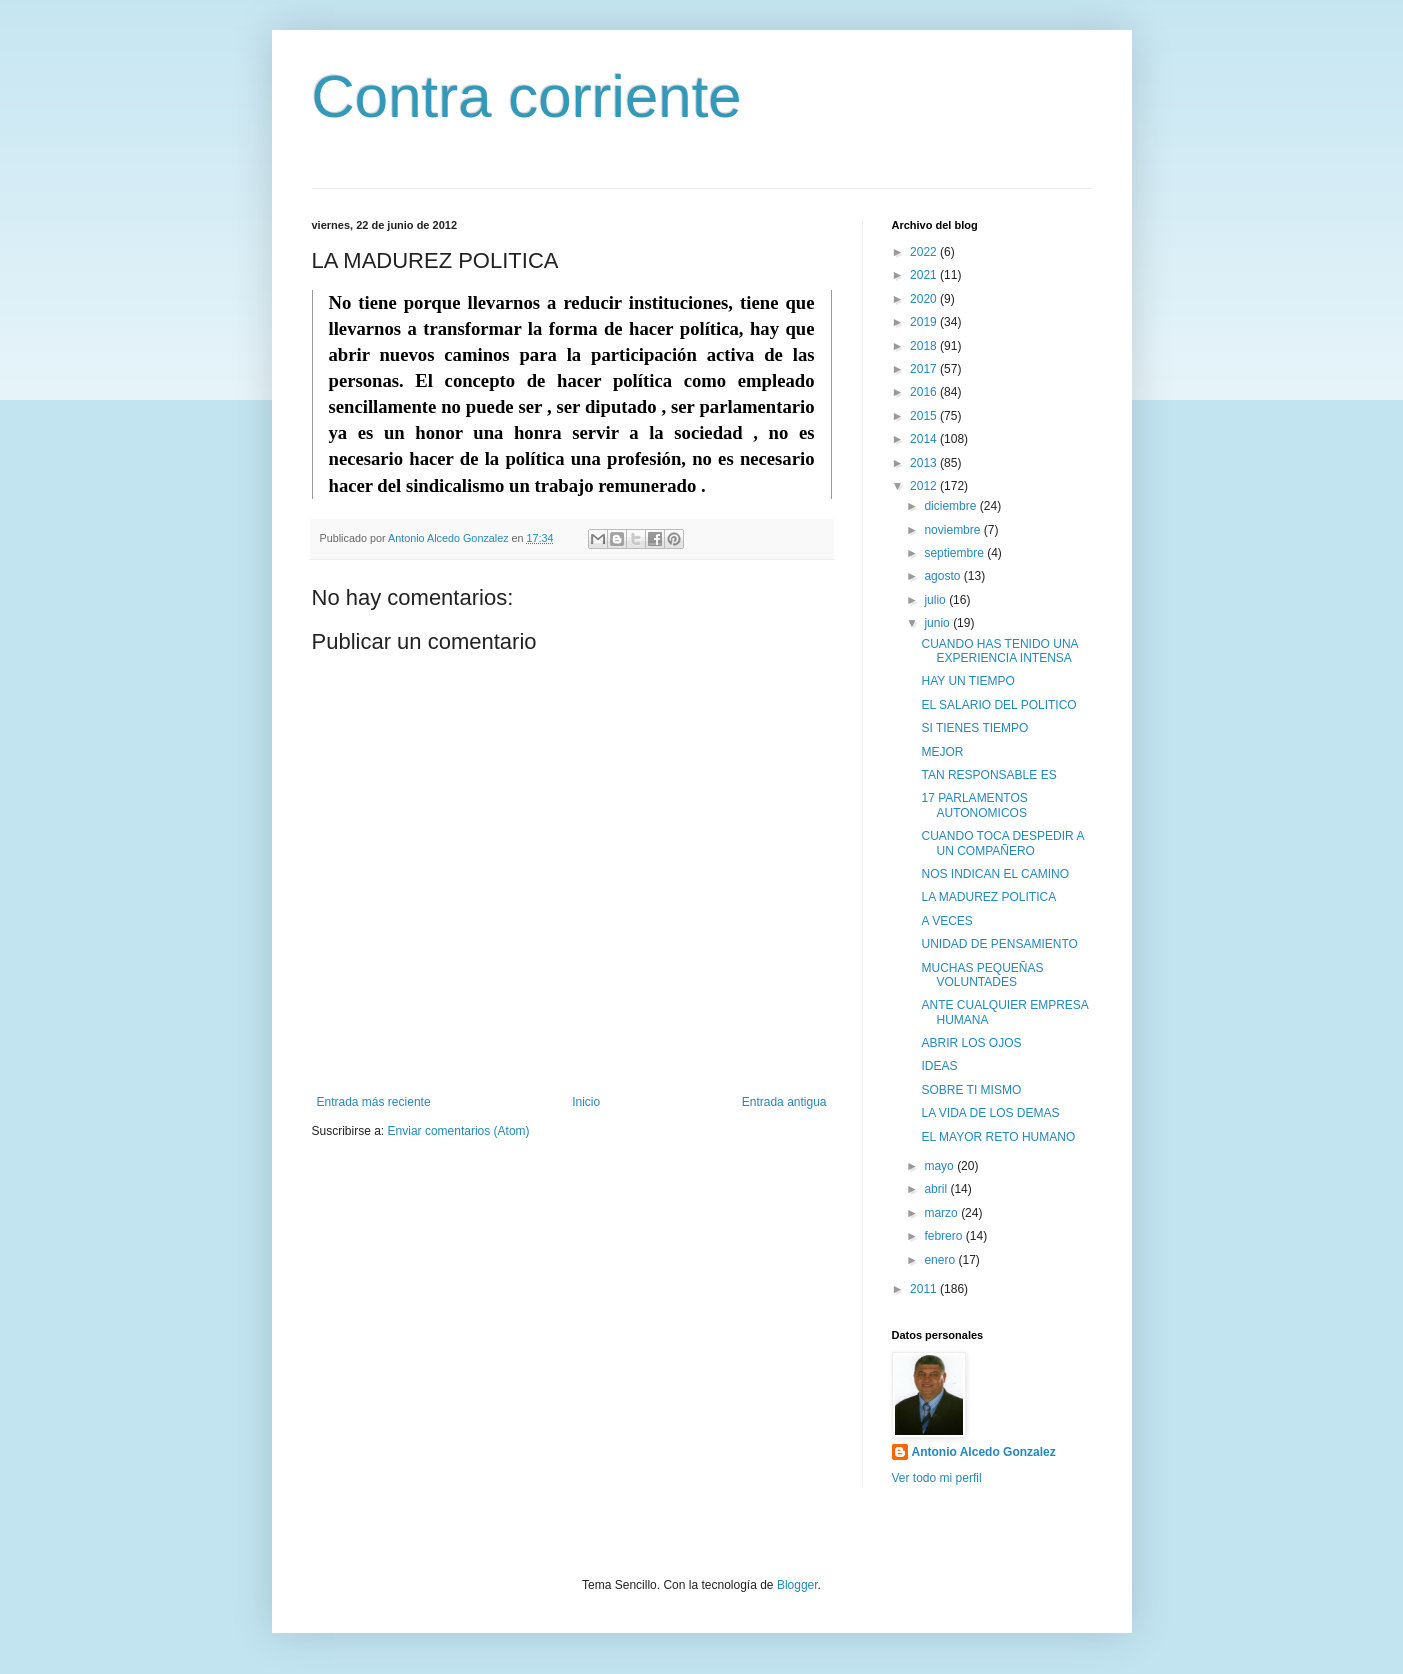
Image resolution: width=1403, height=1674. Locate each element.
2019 (925, 322)
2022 (925, 252)
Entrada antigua (784, 1102)
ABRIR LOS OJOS (971, 1043)
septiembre (955, 553)
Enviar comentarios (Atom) (459, 1131)
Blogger (797, 1585)
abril (937, 1189)
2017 (925, 369)
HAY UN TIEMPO (967, 681)
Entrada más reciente (374, 1102)
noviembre (953, 530)
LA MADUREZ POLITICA (988, 897)
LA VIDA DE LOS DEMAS (990, 1113)
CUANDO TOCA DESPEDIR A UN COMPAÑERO (1002, 843)
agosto (943, 576)
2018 (925, 346)
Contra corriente (527, 96)
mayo (940, 1166)
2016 (925, 392)
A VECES (946, 921)
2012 (925, 486)
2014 (925, 439)
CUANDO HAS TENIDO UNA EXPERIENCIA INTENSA (999, 651)
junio (938, 623)
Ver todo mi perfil (937, 1478)
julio (936, 600)
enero (941, 1260)
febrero (944, 1236)
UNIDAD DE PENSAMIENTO (999, 944)
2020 (925, 299)
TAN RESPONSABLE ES (988, 775)
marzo (942, 1213)
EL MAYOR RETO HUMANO (998, 1137)
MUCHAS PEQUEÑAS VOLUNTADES (982, 975)
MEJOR (942, 752)
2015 (925, 416)
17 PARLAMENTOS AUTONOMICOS (974, 805)
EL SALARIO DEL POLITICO (998, 705)
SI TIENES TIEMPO (974, 728)
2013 (925, 463)
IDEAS (939, 1066)
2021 (925, 275)
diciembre (951, 506)
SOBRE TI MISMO (971, 1090)
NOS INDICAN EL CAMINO (995, 874)
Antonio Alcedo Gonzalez (984, 1452)
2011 (925, 1289)
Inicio (586, 1102)
